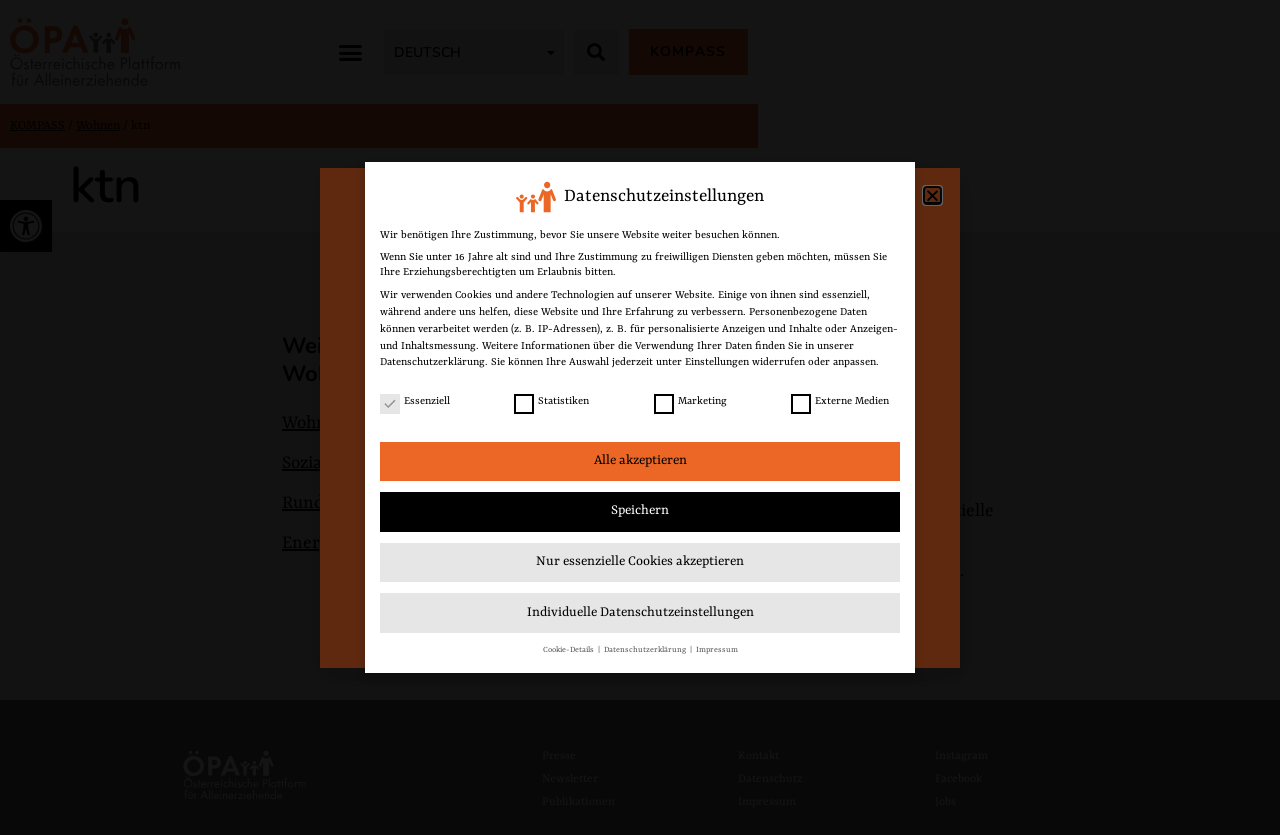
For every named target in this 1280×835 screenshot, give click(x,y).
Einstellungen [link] (717, 362)
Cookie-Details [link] (569, 649)
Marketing (690, 401)
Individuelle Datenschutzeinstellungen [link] (640, 612)
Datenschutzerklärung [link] (432, 362)
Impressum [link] (717, 649)
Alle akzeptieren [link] (640, 460)
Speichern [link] (640, 510)
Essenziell (415, 401)
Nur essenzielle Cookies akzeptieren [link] (640, 561)
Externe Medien (840, 401)
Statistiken (551, 401)
